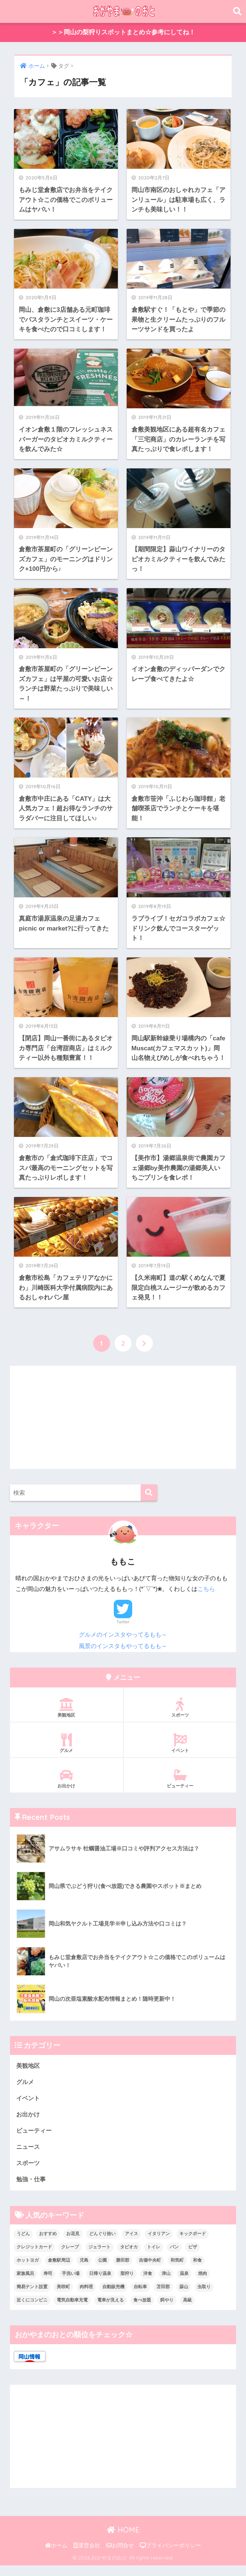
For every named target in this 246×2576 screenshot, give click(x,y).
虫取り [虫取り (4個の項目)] (204, 2297)
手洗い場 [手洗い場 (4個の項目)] (71, 2284)
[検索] (149, 1502)
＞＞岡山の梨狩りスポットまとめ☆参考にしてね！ (123, 32)
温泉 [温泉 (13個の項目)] (184, 2284)
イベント (179, 1752)
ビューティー (179, 1787)
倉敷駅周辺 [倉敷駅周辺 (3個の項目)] (59, 2271)
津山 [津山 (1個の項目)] (166, 2284)
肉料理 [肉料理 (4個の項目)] (86, 2297)
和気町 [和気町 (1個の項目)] (177, 2271)
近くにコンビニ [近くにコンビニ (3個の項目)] (32, 2311)
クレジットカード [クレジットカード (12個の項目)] (34, 2258)
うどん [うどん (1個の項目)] (23, 2244)
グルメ (66, 1752)
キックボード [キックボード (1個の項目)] (192, 2244)
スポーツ (179, 1717)
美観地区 (66, 1717)
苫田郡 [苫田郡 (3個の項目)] (163, 2297)
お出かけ (66, 1787)
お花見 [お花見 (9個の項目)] (73, 2244)
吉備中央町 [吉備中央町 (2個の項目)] (150, 2271)
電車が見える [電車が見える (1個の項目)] (110, 2311)
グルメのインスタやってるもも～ (123, 1643)
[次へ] (144, 1352)
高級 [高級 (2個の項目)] (187, 2311)
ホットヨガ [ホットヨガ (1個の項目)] (28, 2271)
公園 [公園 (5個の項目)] (102, 2271)
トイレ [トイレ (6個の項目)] (153, 2258)
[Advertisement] (123, 1426)
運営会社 (86, 2556)
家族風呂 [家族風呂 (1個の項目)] (25, 2284)
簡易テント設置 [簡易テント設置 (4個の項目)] (32, 2297)
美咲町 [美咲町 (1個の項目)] (63, 2297)
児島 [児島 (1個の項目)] (84, 2271)
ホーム (56, 2556)
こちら (206, 1598)
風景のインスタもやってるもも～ (123, 1654)
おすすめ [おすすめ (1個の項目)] (48, 2244)
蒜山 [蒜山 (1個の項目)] (183, 2297)
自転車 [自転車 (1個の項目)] (140, 2297)
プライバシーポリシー (170, 2556)
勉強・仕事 (32, 2189)
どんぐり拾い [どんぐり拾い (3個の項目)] (102, 2244)
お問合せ (120, 2556)
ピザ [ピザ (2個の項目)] (192, 2258)
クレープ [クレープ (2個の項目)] (70, 2258)
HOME (123, 2540)
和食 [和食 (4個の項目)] (197, 2271)
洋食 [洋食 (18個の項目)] (147, 2284)
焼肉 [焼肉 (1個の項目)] (202, 2284)
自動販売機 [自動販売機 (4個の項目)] (113, 2297)
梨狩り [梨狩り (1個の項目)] (127, 2284)
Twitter (123, 1630)
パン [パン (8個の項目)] (174, 2258)
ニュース (28, 2156)
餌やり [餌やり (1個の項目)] (166, 2311)
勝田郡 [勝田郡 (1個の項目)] (122, 2271)
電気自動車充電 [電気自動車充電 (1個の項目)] (72, 2311)
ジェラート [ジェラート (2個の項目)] (99, 2258)
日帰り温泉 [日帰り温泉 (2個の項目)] (100, 2284)
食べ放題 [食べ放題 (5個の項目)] (142, 2311)
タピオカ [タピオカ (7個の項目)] (129, 2258)
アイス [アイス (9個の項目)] (131, 2244)
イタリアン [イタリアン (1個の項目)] (159, 2244)
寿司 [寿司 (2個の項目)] (47, 2284)
